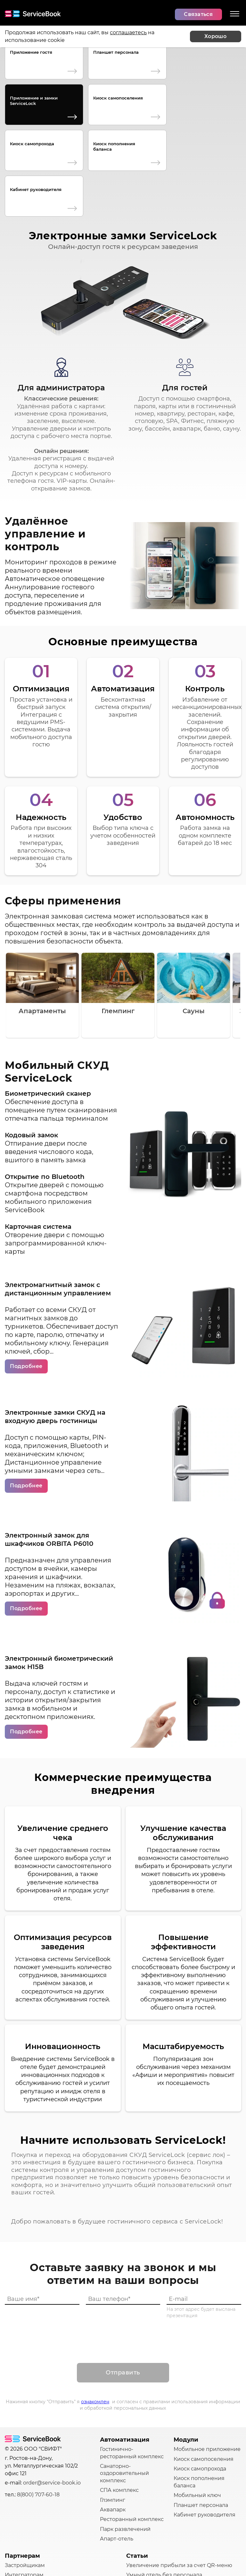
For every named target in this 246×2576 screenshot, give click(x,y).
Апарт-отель (116, 2449)
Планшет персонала (116, 52)
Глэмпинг (112, 2411)
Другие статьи (145, 2541)
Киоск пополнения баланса (114, 146)
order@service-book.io (52, 2393)
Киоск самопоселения (118, 97)
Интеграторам (24, 2486)
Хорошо (215, 36)
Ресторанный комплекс (132, 2430)
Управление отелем (153, 2522)
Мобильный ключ (197, 2406)
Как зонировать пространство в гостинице (168, 2508)
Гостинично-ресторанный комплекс (132, 2363)
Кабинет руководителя (36, 189)
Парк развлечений (125, 2440)
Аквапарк (113, 2420)
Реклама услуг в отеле (156, 2495)
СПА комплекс (119, 2401)
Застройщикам (25, 2476)
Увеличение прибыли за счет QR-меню (179, 2476)
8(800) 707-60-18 (38, 2405)
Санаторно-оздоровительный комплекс (124, 2384)
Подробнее (26, 1277)
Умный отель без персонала (164, 2486)
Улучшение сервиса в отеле (163, 2532)
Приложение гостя (31, 52)
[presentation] (123, 2245)
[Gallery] (123, 906)
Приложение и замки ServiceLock (34, 100)
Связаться (198, 14)
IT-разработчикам (29, 2495)
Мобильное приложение (207, 2360)
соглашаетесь (128, 32)
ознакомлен (95, 2312)
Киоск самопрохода (32, 143)
